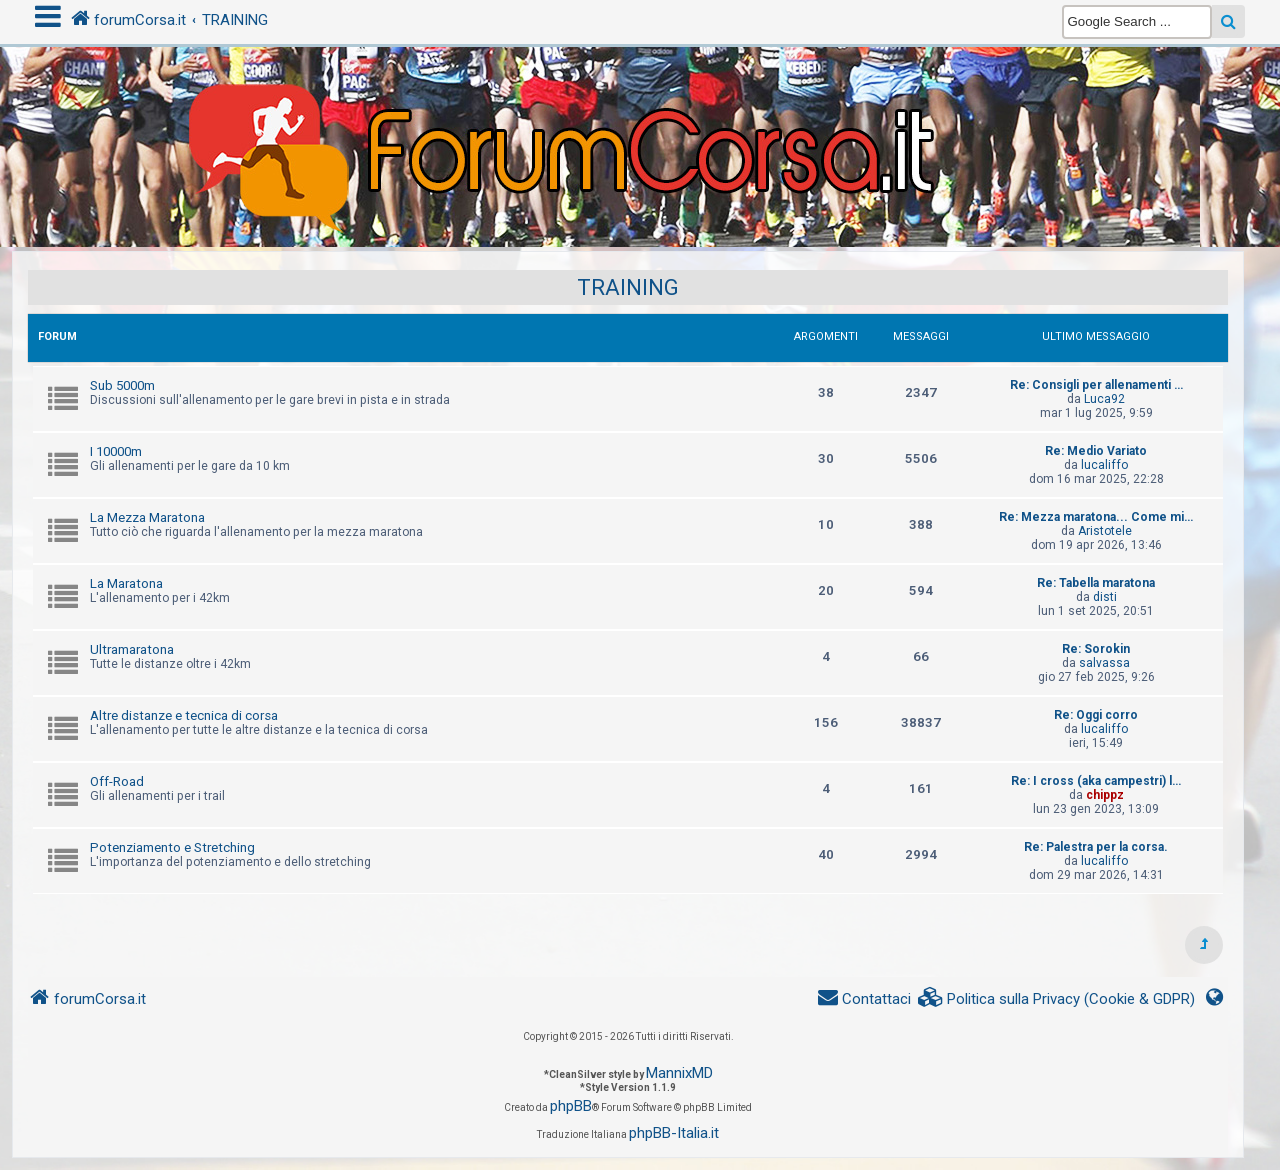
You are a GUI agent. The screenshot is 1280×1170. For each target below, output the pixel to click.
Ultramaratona (132, 649)
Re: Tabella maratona (1096, 583)
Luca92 (1104, 399)
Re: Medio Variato (1096, 451)
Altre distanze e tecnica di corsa (184, 715)
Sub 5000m (122, 385)
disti (1105, 597)
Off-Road (117, 781)
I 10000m (116, 451)
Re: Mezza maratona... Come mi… (1096, 517)
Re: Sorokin (1096, 649)
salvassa (1104, 663)
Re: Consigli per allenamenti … (1096, 385)
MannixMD (679, 1073)
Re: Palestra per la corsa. (1096, 847)
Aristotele (1105, 531)
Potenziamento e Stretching (172, 847)
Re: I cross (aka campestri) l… (1096, 781)
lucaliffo (1104, 465)
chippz (1105, 795)
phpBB (571, 1106)
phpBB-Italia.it (674, 1133)
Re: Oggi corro (1096, 715)
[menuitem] (1057, 999)
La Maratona (126, 583)
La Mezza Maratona (147, 517)
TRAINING (628, 287)
